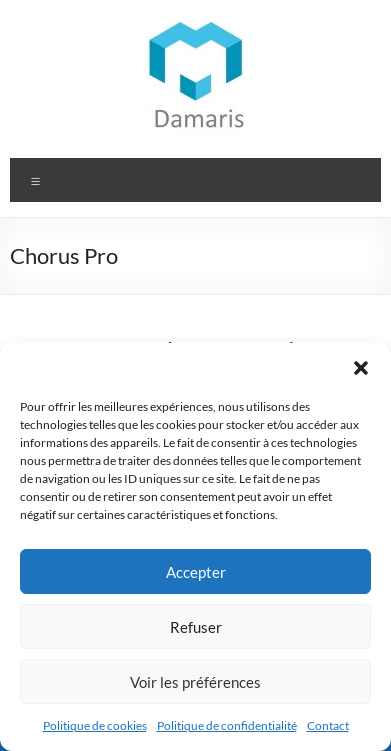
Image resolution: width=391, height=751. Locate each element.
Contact (328, 725)
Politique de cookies (95, 725)
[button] (361, 368)
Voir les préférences (195, 682)
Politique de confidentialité (227, 725)
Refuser (196, 627)
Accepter (196, 572)
